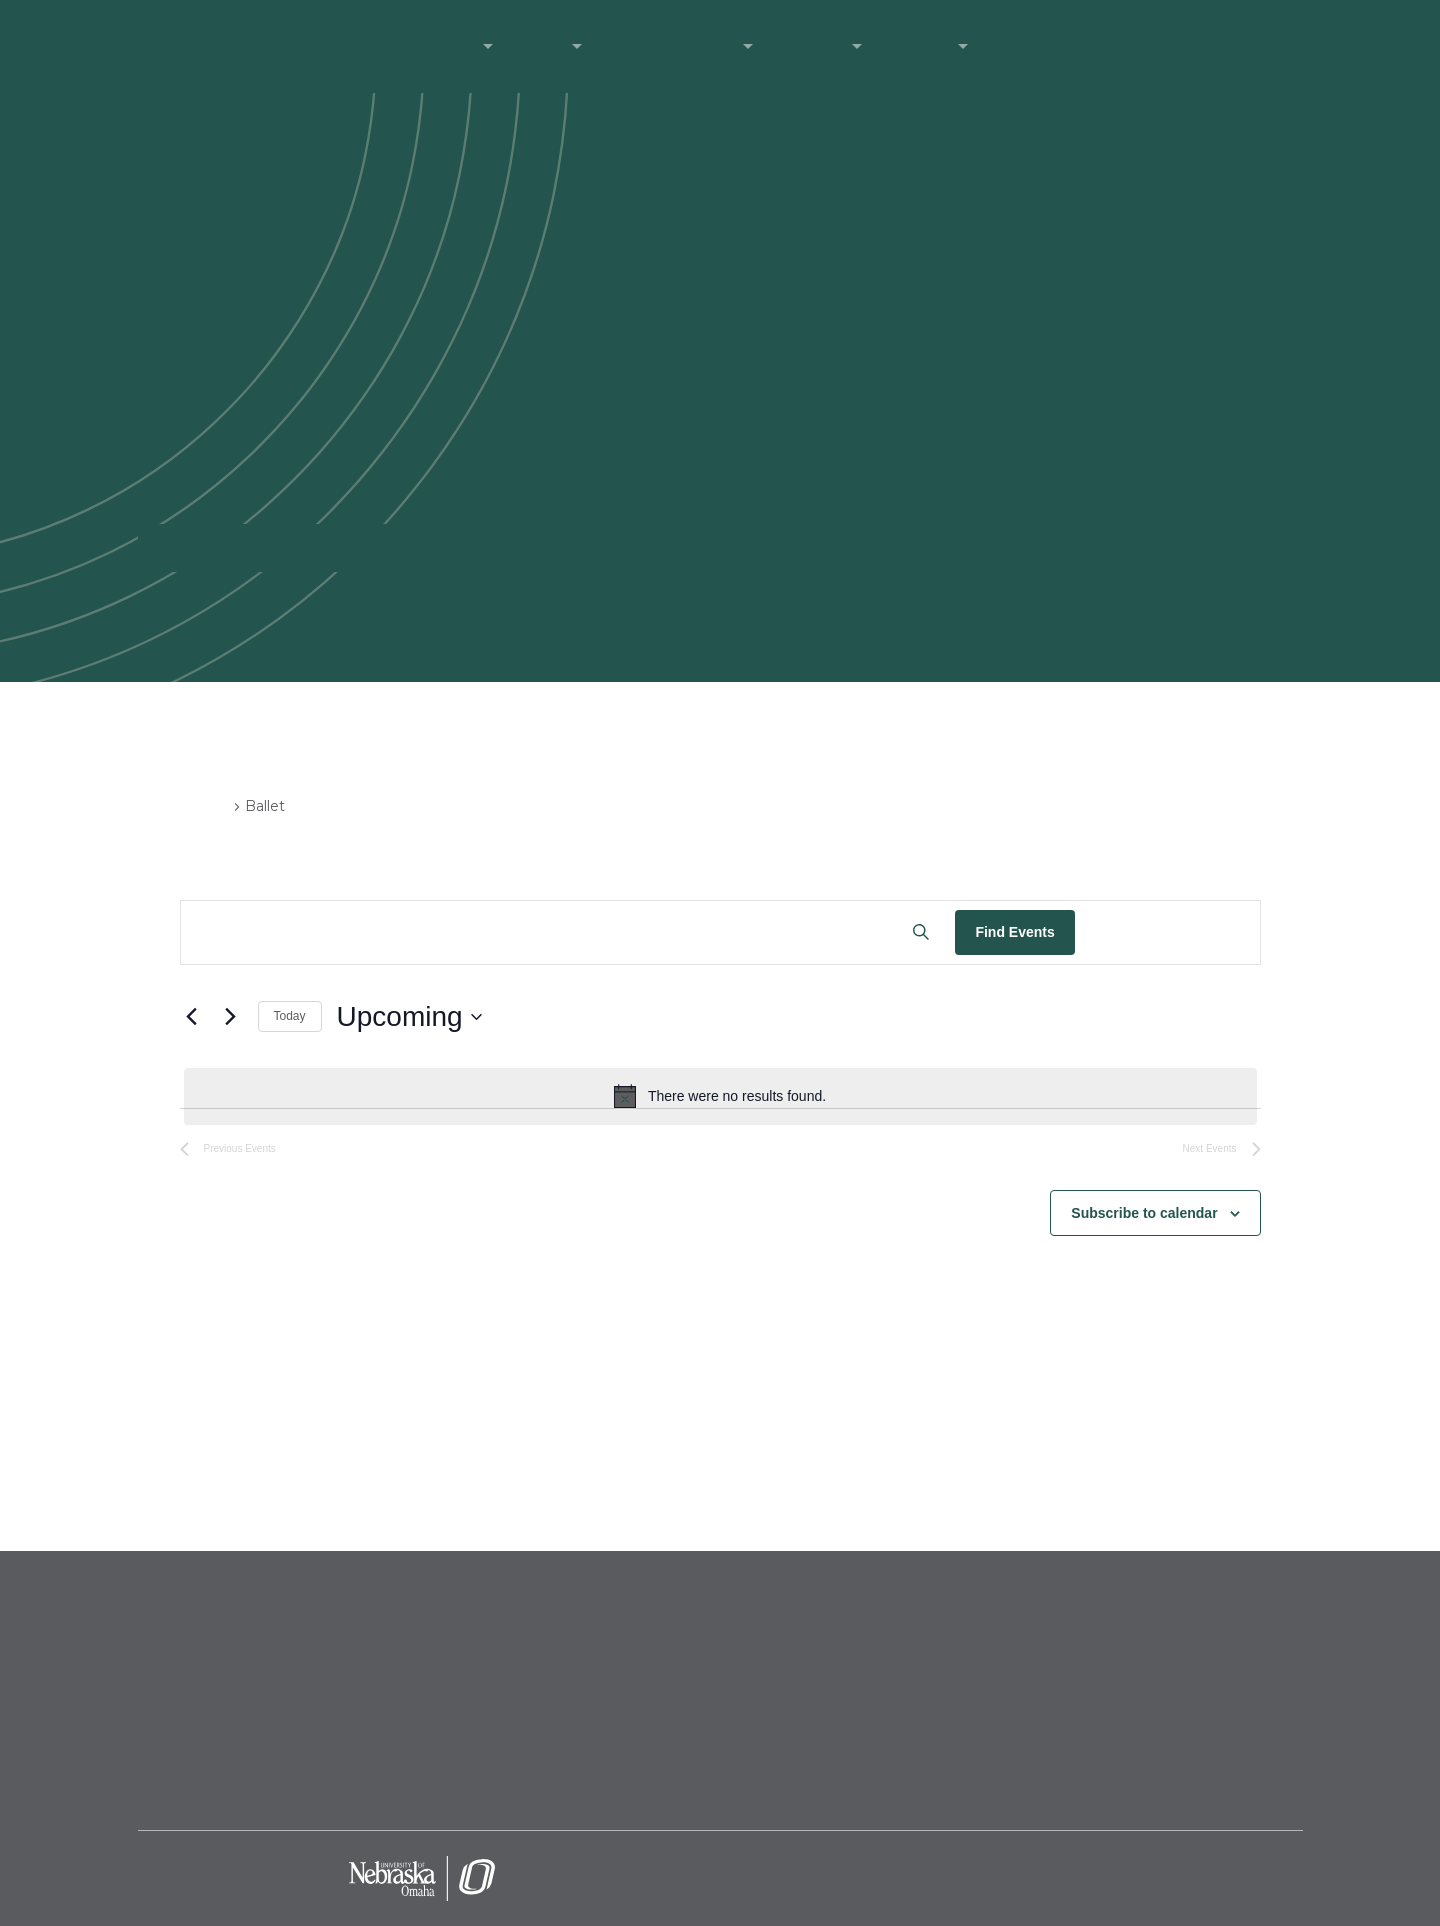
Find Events (1014, 932)
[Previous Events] (192, 1017)
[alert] (720, 1096)
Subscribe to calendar (1144, 1213)
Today (290, 1016)
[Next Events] (231, 1017)
